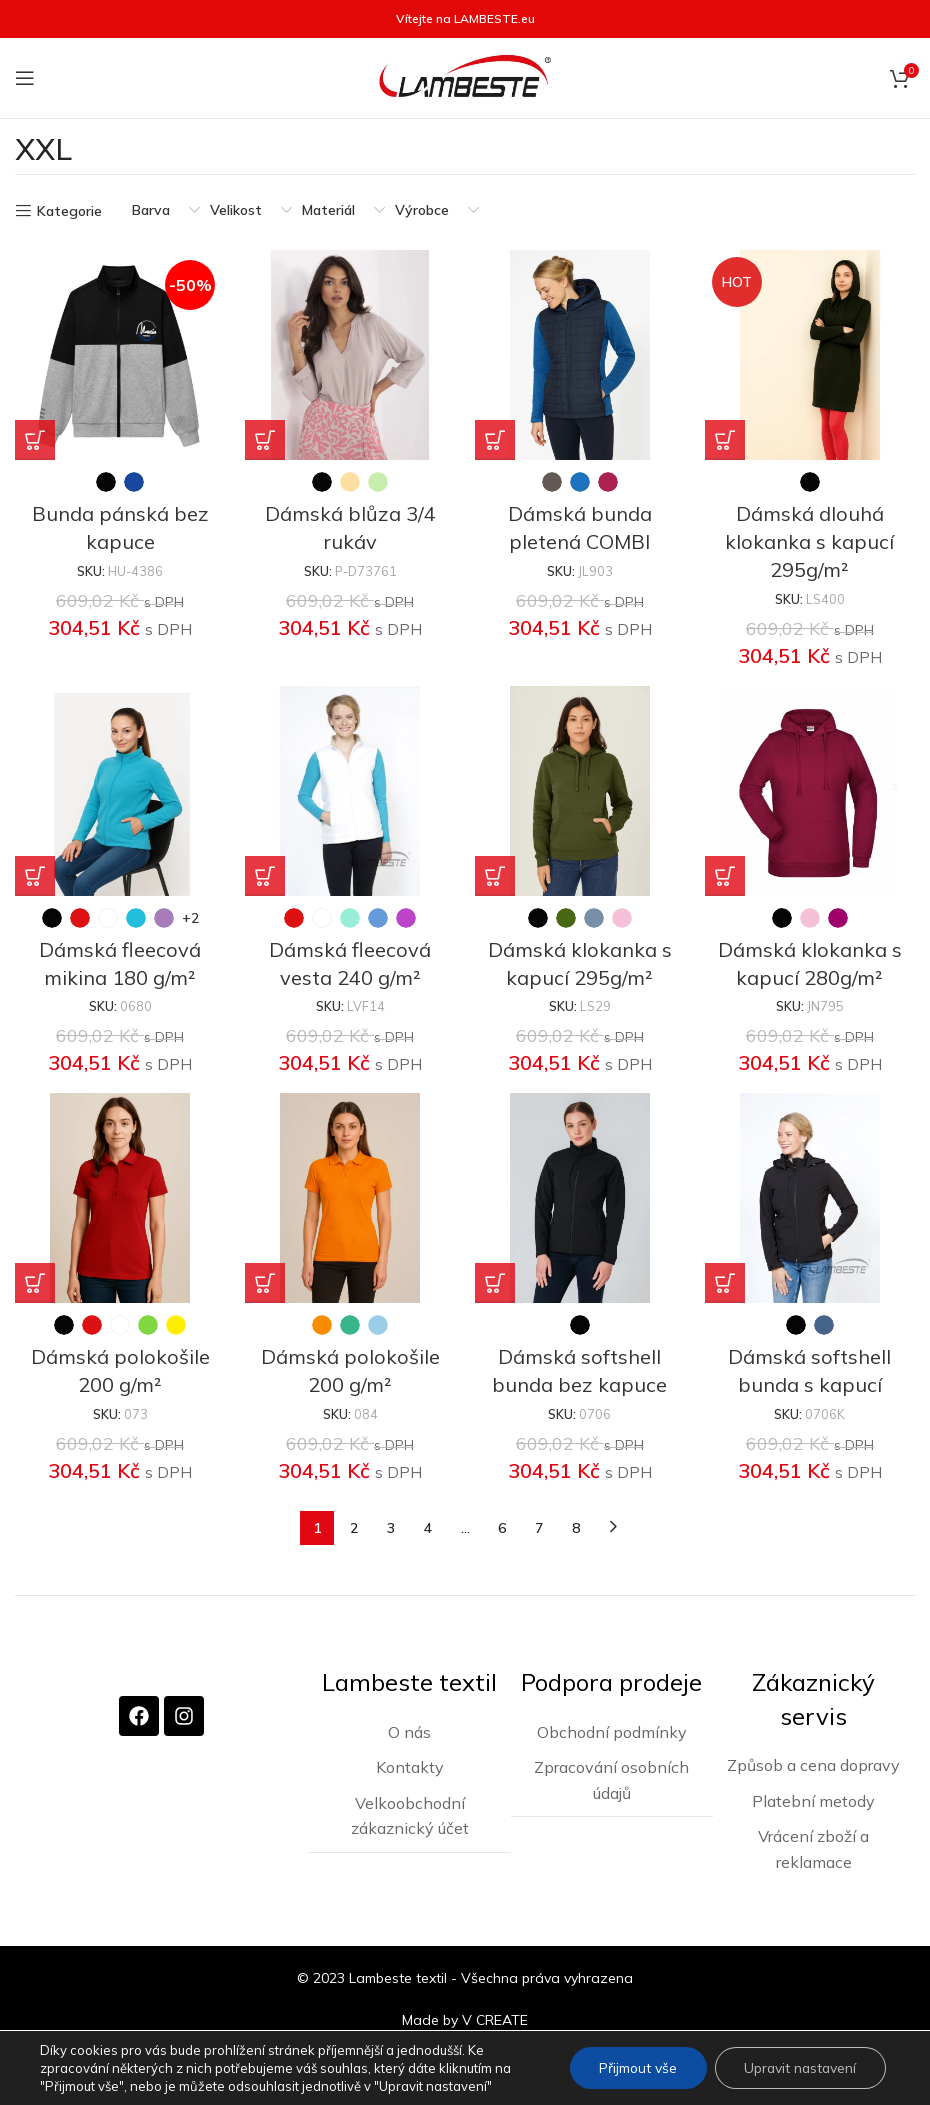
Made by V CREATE (465, 2019)
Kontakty (410, 1766)
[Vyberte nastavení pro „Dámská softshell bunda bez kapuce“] (495, 1283)
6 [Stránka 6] (502, 1528)
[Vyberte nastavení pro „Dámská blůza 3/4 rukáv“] (265, 440)
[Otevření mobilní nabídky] (25, 78)
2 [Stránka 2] (354, 1528)
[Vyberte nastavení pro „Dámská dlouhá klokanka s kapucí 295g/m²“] (725, 440)
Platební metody (813, 1800)
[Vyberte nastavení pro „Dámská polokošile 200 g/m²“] (35, 1283)
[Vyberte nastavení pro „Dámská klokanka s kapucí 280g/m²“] (725, 876)
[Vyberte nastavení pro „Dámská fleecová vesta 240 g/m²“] (265, 876)
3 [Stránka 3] (391, 1528)
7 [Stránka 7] (539, 1528)
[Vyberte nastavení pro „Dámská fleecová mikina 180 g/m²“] (35, 876)
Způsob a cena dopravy (813, 1764)
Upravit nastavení (798, 2068)
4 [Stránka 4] (428, 1528)
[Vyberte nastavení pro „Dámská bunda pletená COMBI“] (495, 440)
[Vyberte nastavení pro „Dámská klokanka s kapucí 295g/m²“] (495, 876)
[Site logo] (465, 77)
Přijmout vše (633, 2068)
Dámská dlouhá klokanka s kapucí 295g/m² (810, 541)
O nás (409, 1730)
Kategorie (69, 211)
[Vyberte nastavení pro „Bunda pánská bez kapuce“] (35, 440)
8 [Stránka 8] (576, 1528)
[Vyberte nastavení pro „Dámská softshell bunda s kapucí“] (725, 1283)
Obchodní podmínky (612, 1730)
